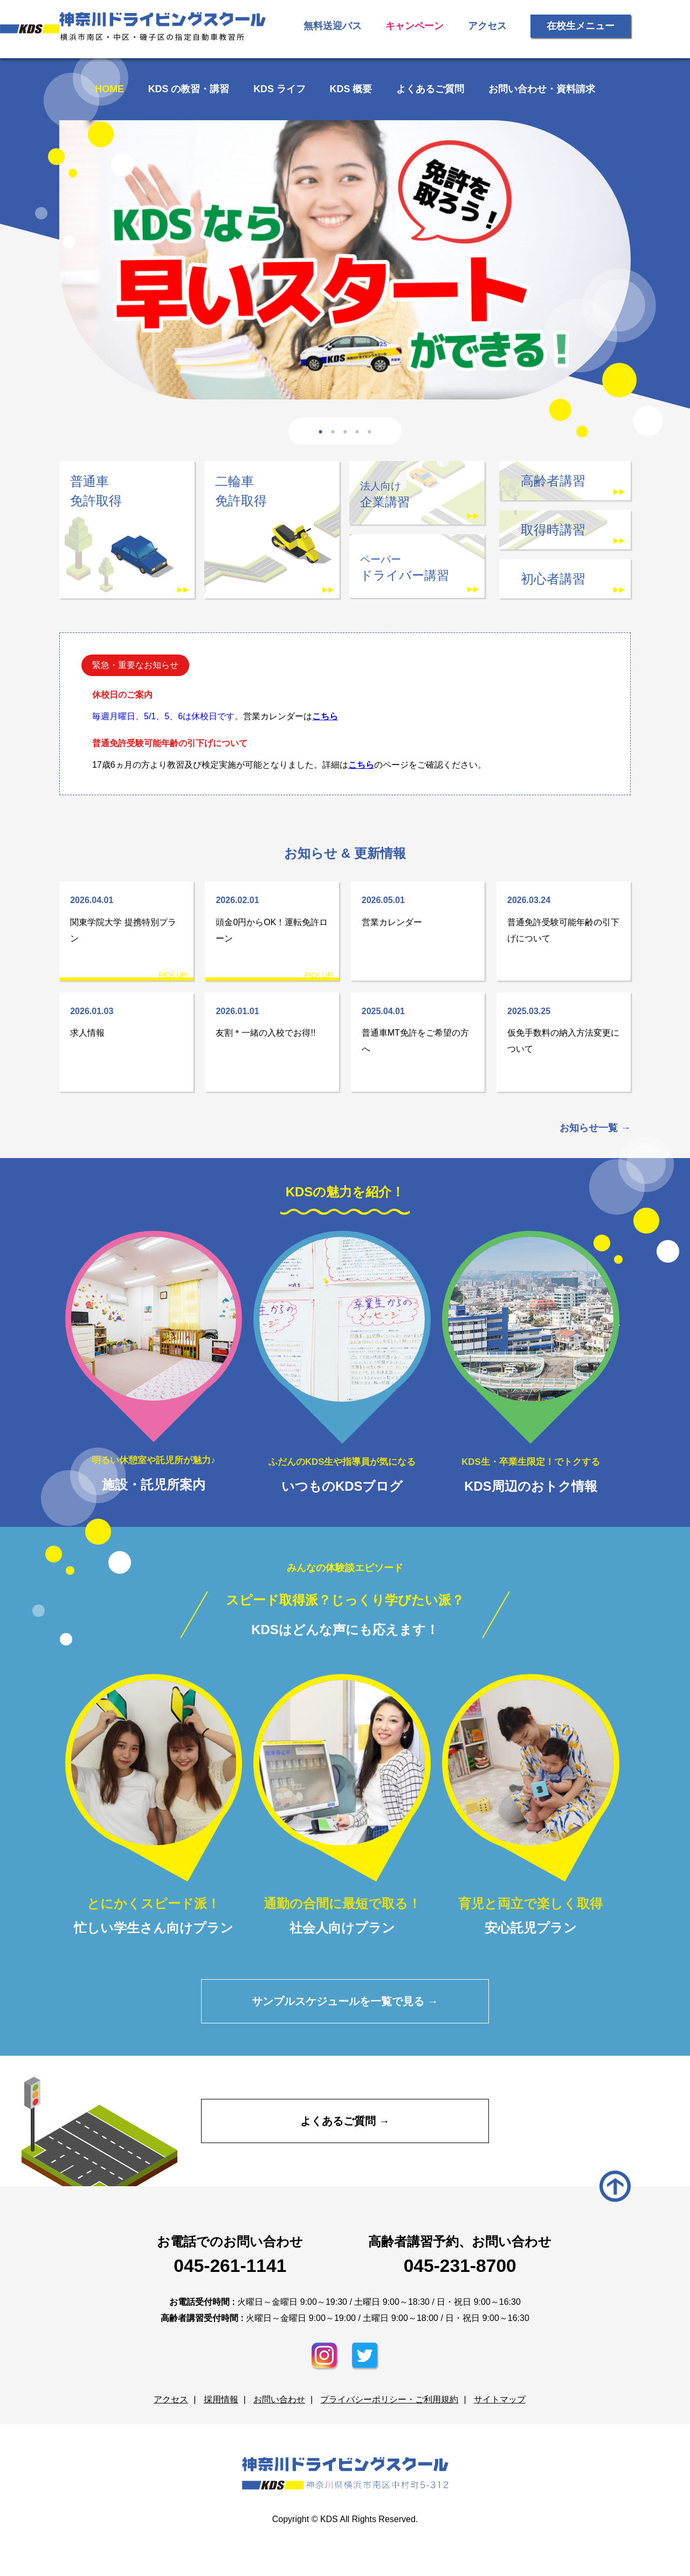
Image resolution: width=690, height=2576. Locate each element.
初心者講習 (553, 578)
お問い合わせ (279, 2400)
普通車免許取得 (96, 491)
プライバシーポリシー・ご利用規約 (389, 2400)
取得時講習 (553, 529)
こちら (325, 716)
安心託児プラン (530, 1804)
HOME (110, 89)
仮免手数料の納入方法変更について (563, 1028)
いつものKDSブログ (342, 1362)
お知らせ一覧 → (595, 1127)
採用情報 (221, 2400)
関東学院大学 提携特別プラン (126, 918)
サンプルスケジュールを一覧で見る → (345, 2001)
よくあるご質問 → (345, 2121)
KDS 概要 (350, 89)
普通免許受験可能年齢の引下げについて (563, 918)
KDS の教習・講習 (189, 89)
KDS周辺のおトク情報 (530, 1362)
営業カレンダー (418, 910)
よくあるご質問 (430, 89)
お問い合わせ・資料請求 (541, 89)
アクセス (487, 25)
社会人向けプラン (342, 1804)
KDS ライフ (279, 89)
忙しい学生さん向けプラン (154, 1804)
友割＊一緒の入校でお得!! (272, 1020)
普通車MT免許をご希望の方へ (418, 1028)
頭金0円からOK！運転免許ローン (272, 918)
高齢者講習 (553, 480)
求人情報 (126, 1020)
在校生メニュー (581, 25)
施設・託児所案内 (154, 1361)
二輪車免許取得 (241, 491)
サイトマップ (499, 2400)
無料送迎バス (332, 25)
